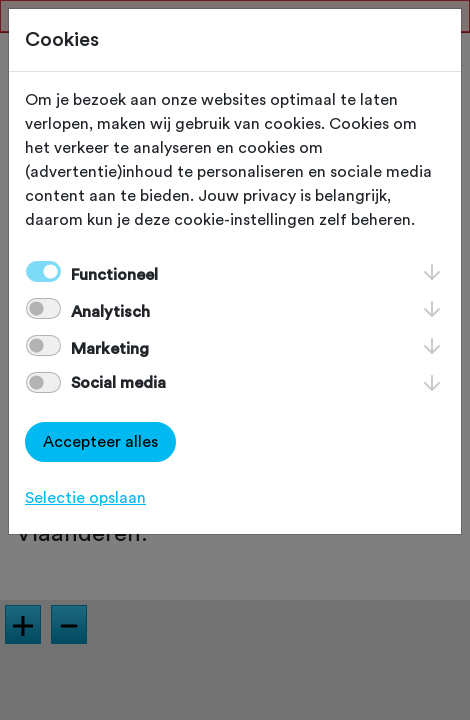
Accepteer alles (100, 442)
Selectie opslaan (85, 498)
